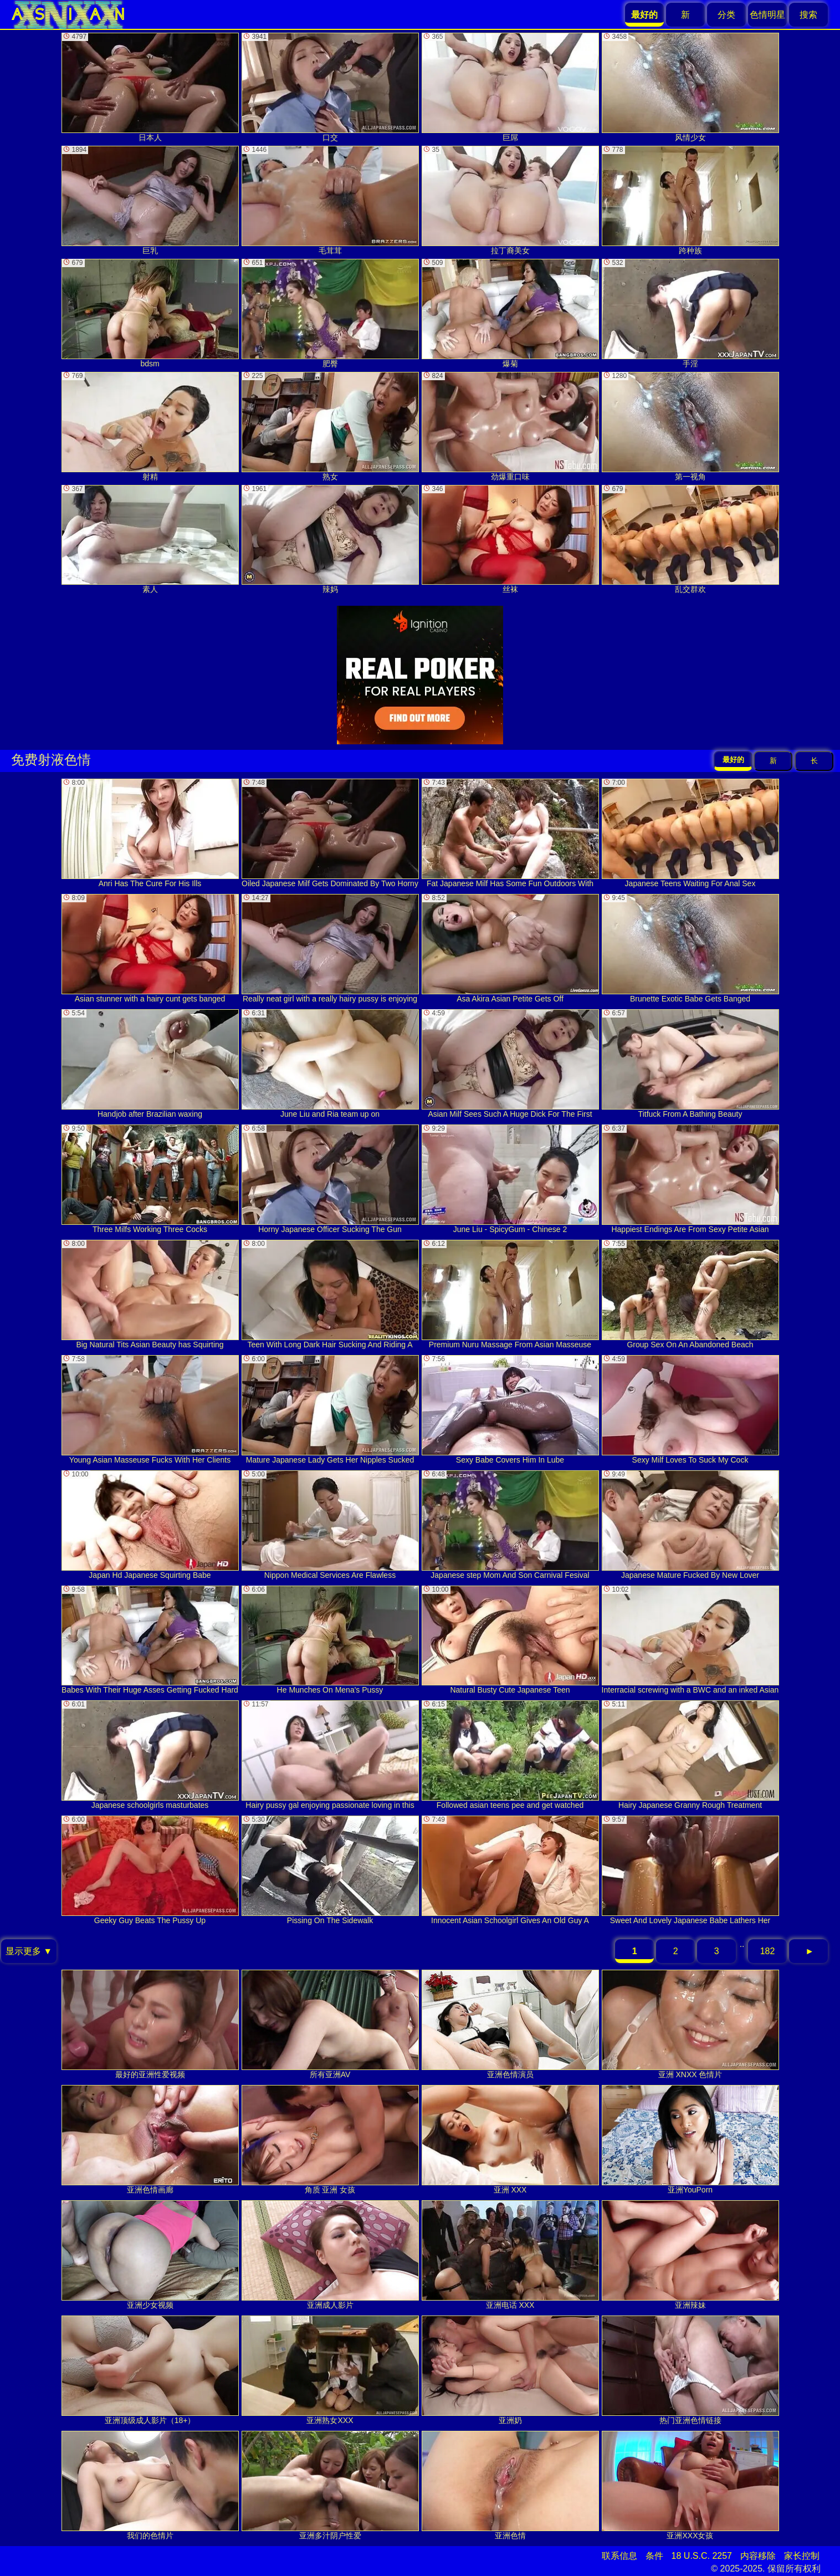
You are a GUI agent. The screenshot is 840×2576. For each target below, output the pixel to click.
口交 (330, 87)
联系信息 (619, 2555)
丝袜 (510, 539)
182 (767, 1951)
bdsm (150, 313)
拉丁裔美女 (510, 200)
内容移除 (758, 2555)
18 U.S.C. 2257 (702, 2555)
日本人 (150, 87)
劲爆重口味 (510, 426)
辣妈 (330, 539)
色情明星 (767, 14)
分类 (726, 14)
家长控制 (801, 2555)
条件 (654, 2555)
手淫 (690, 313)
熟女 (330, 426)
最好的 (733, 759)
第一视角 (690, 426)
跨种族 (690, 200)
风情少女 (690, 87)
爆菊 (510, 313)
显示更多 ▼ (29, 1951)
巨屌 (510, 87)
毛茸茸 (330, 200)
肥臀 (330, 313)
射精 (150, 426)
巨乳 (150, 200)
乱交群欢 (690, 539)
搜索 (808, 14)
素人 (150, 539)
